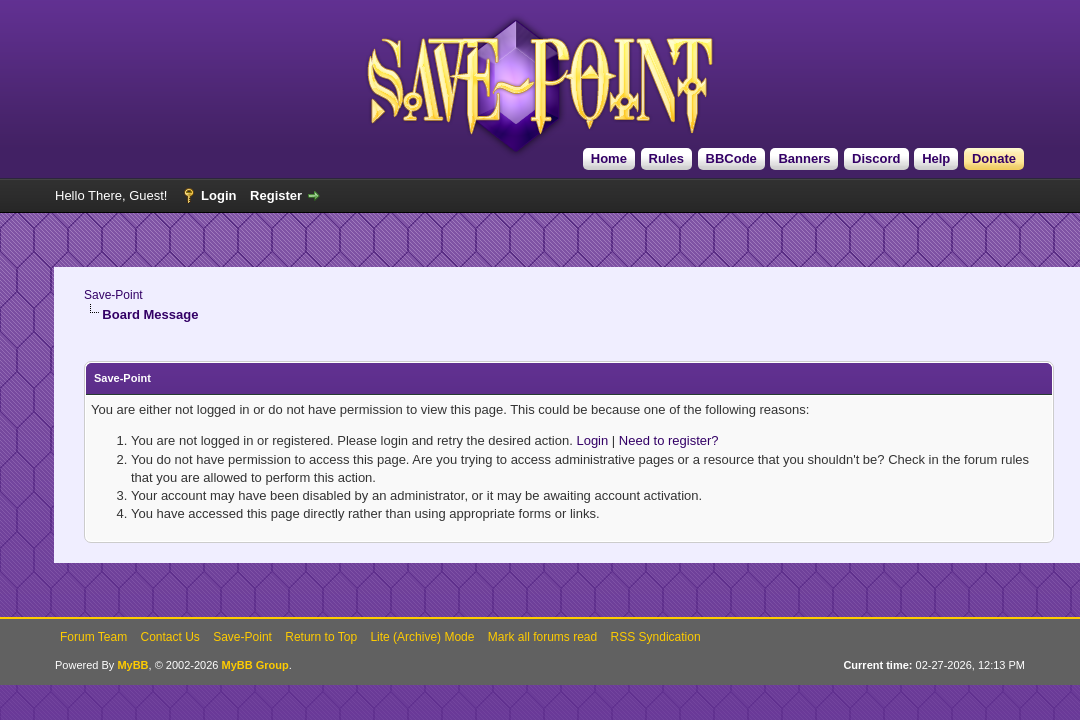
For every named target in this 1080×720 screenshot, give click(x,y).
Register (276, 195)
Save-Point (113, 295)
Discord (876, 158)
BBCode (731, 158)
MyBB (132, 665)
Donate (994, 158)
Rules (666, 158)
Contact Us (169, 637)
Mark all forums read (542, 637)
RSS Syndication (656, 637)
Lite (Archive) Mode (422, 637)
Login (218, 195)
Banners (804, 158)
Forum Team (93, 637)
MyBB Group (254, 665)
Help (936, 158)
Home (609, 158)
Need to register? (669, 440)
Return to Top (321, 637)
